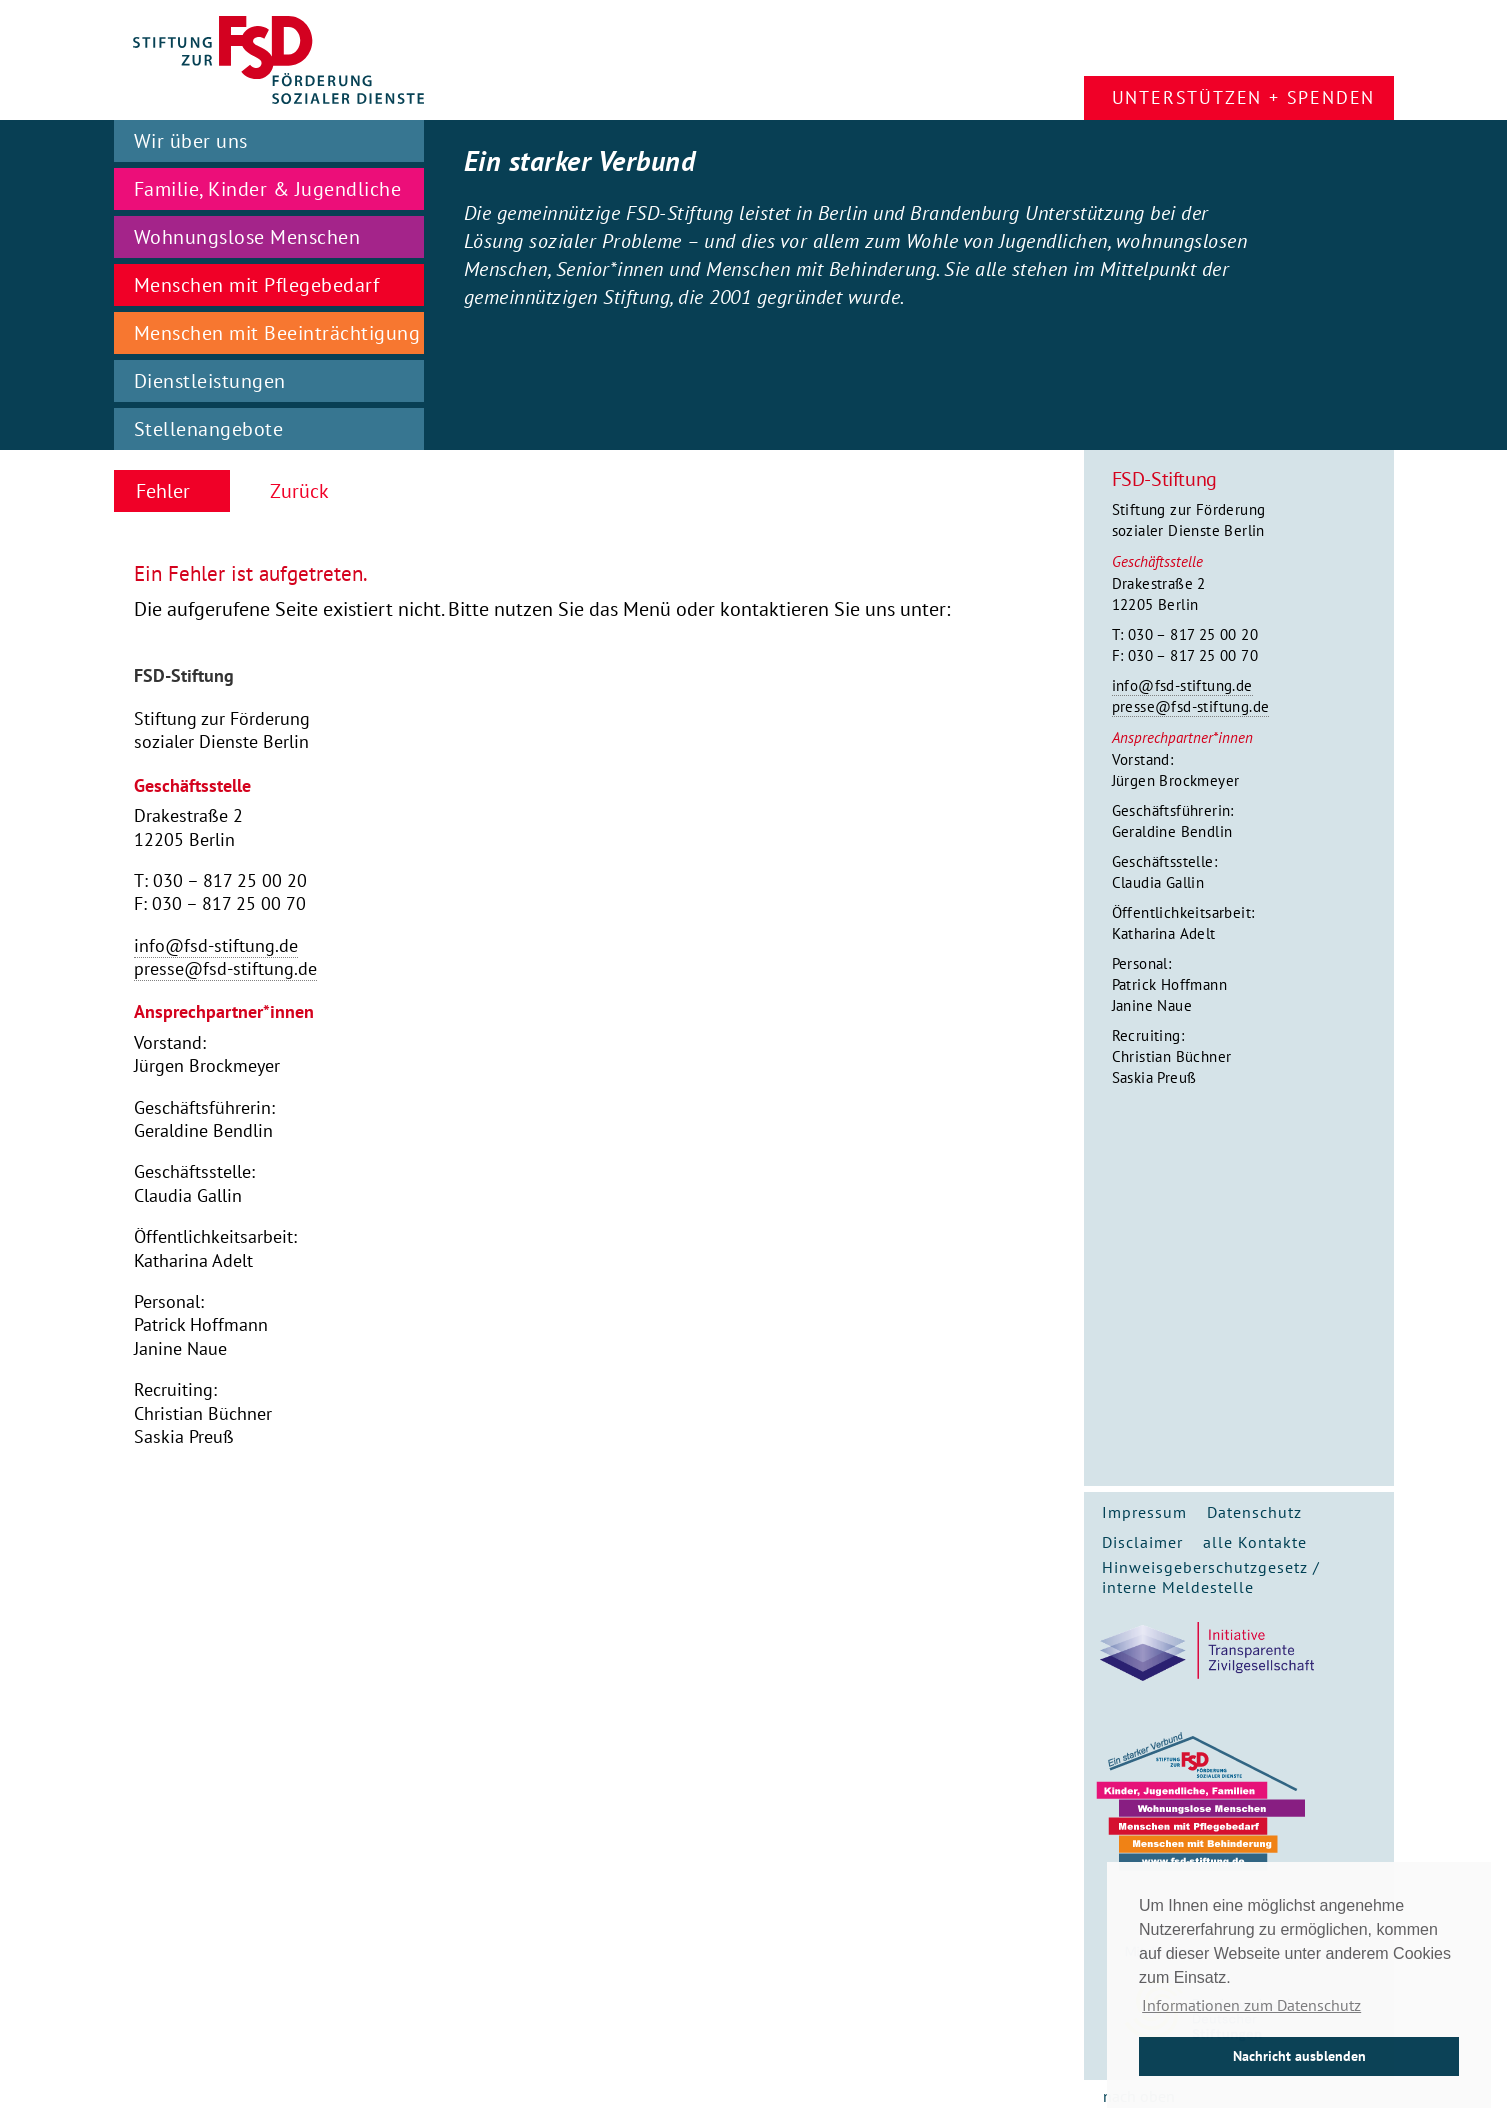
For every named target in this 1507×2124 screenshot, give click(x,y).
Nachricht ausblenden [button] (1299, 2055)
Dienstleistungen (210, 381)
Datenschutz (1254, 1512)
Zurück (299, 491)
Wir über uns (191, 141)
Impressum (1144, 1512)
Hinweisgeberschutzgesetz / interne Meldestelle (1211, 1577)
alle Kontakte (1255, 1542)
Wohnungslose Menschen (247, 237)
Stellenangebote (209, 429)
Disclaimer (1142, 1542)
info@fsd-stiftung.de (1182, 685)
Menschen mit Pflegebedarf (257, 285)
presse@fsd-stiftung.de (1191, 706)
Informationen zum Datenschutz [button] (1251, 2005)
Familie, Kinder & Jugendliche (268, 189)
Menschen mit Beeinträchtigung (277, 333)
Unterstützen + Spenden (1244, 97)
